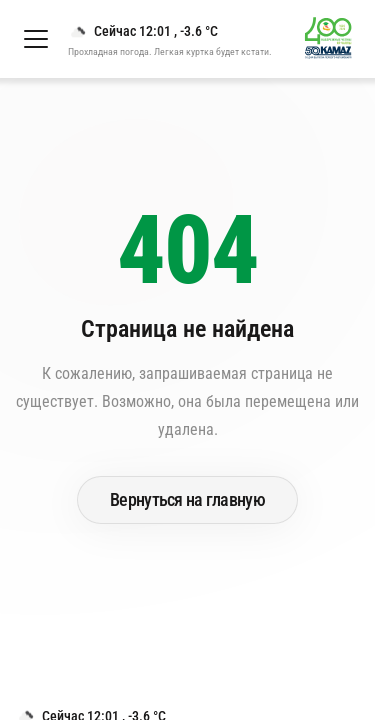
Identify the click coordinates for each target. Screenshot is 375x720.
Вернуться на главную (187, 499)
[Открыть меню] (36, 39)
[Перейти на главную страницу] (336, 49)
